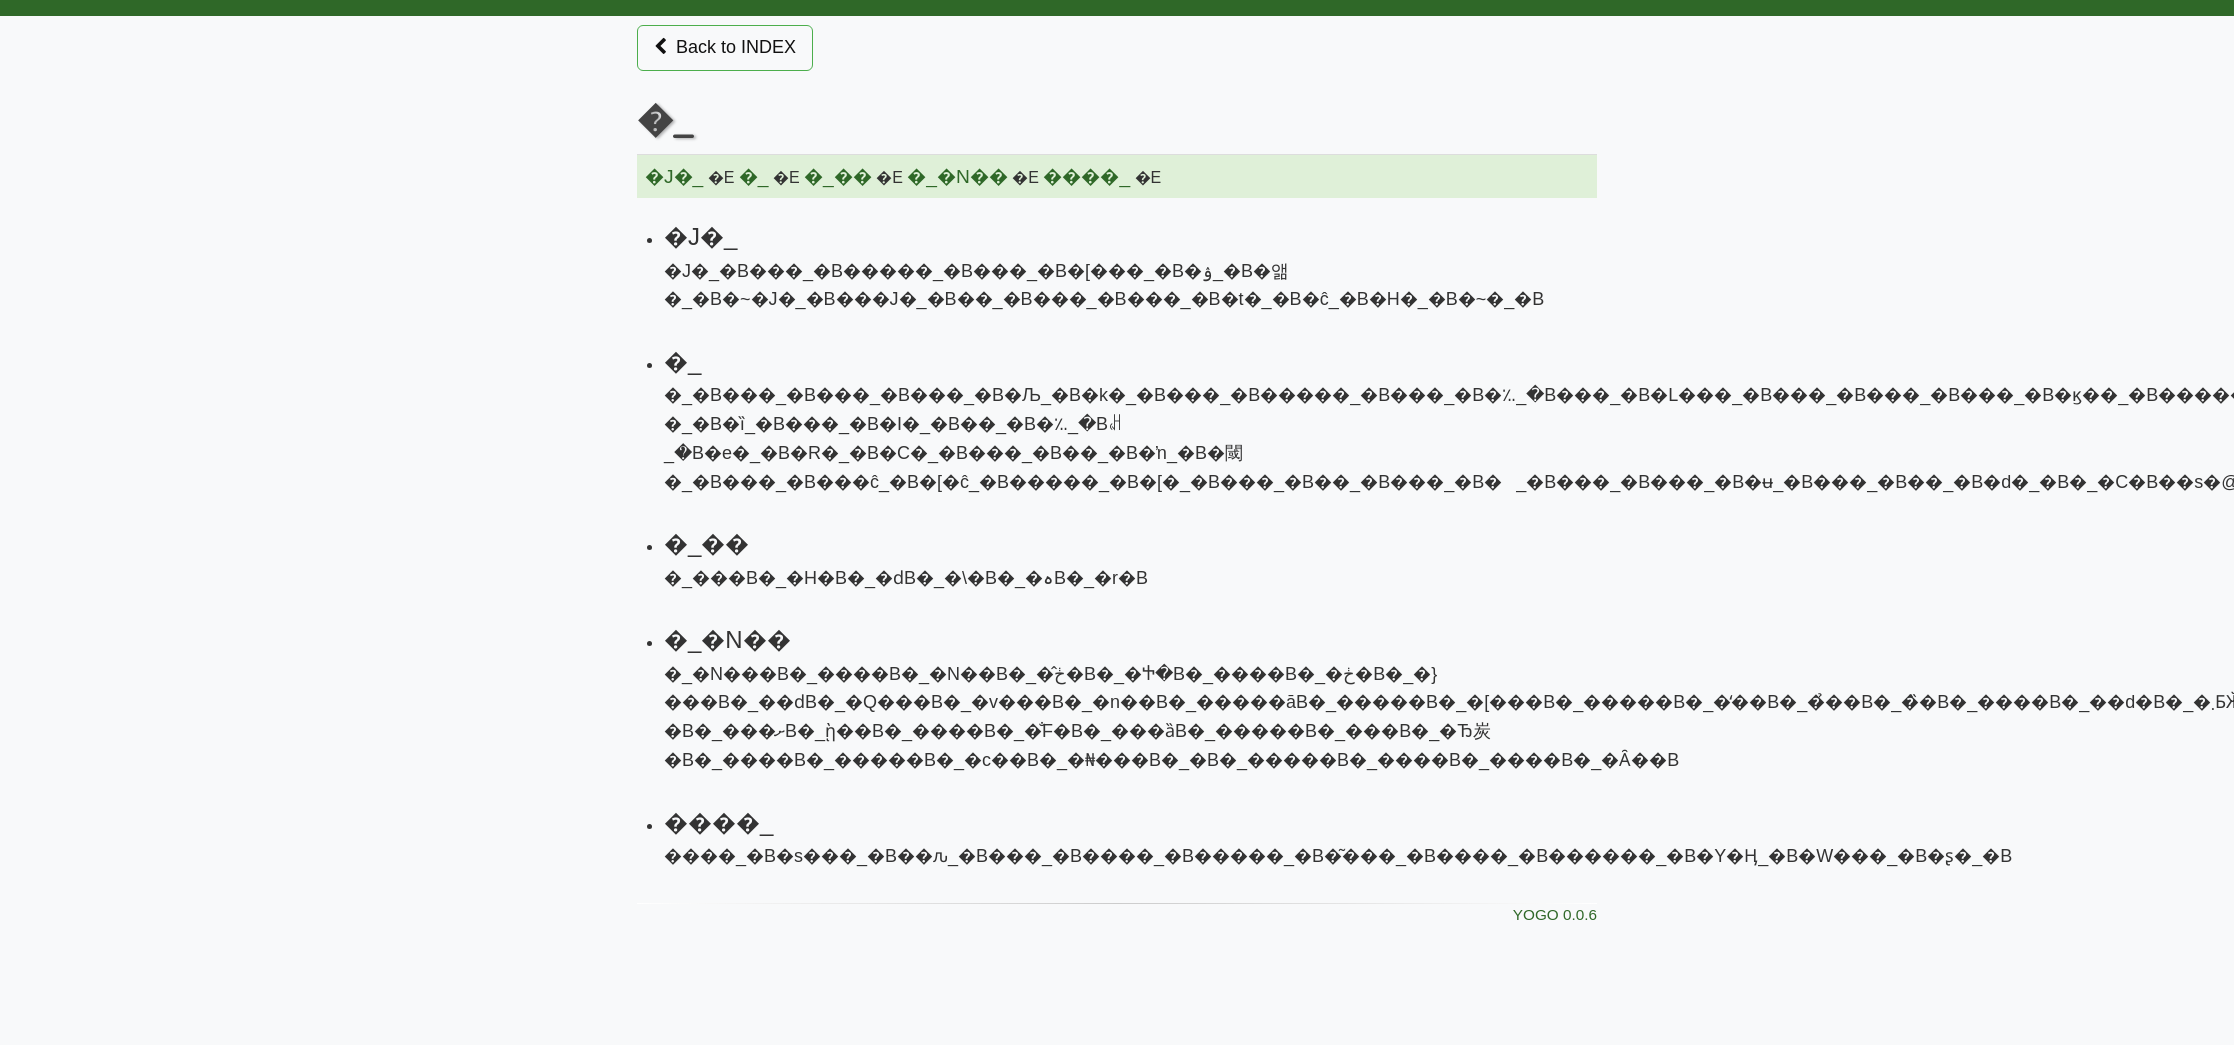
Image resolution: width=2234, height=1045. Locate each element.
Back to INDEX (725, 47)
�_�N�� (957, 176)
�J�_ (674, 176)
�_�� (838, 176)
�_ (754, 176)
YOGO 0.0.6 (1555, 914)
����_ (1086, 176)
